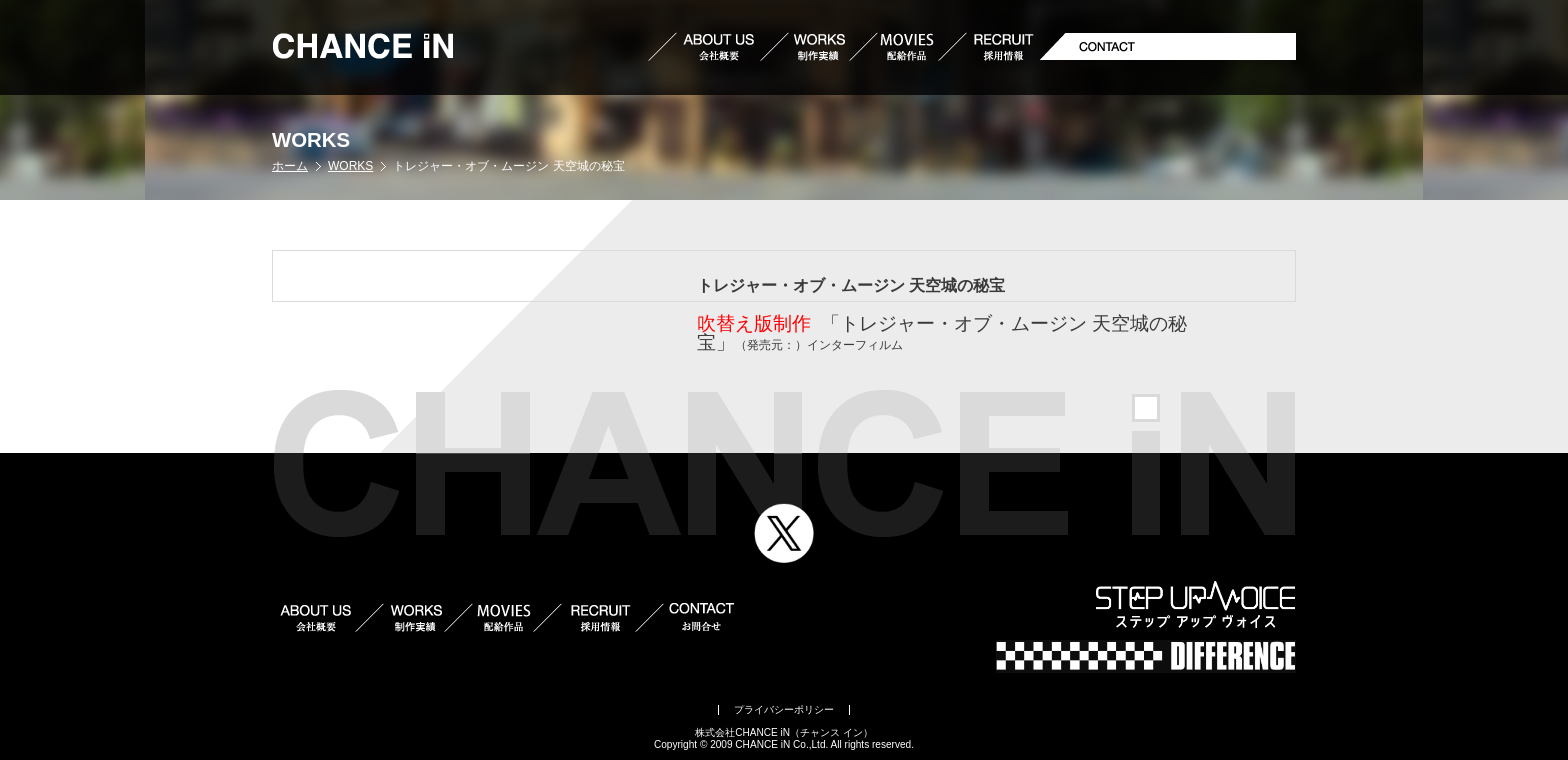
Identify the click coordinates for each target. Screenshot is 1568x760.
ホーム (290, 166)
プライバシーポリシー (784, 709)
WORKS (350, 166)
